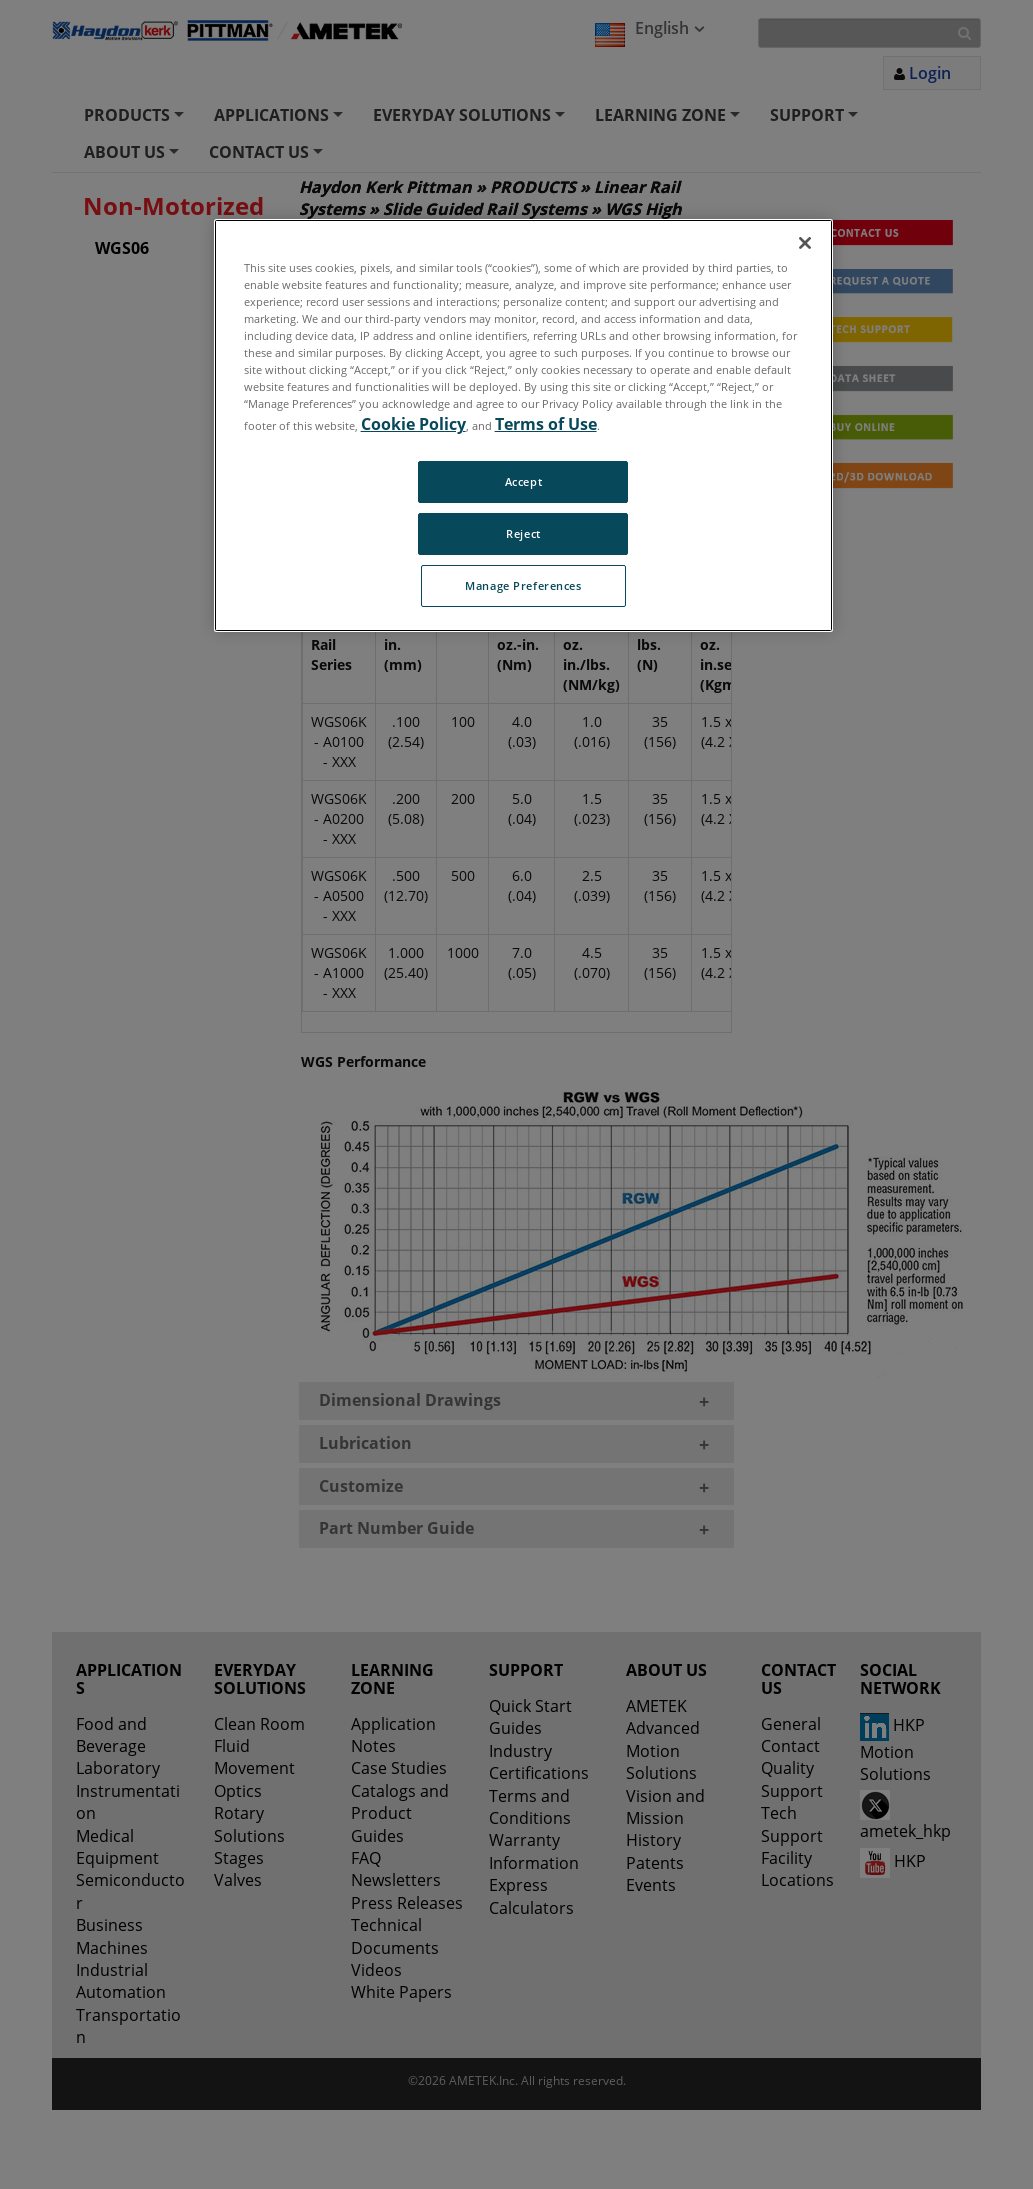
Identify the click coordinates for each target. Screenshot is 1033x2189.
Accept (523, 481)
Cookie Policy (413, 424)
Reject (523, 533)
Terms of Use (546, 424)
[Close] (805, 243)
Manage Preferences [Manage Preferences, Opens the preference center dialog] (523, 585)
